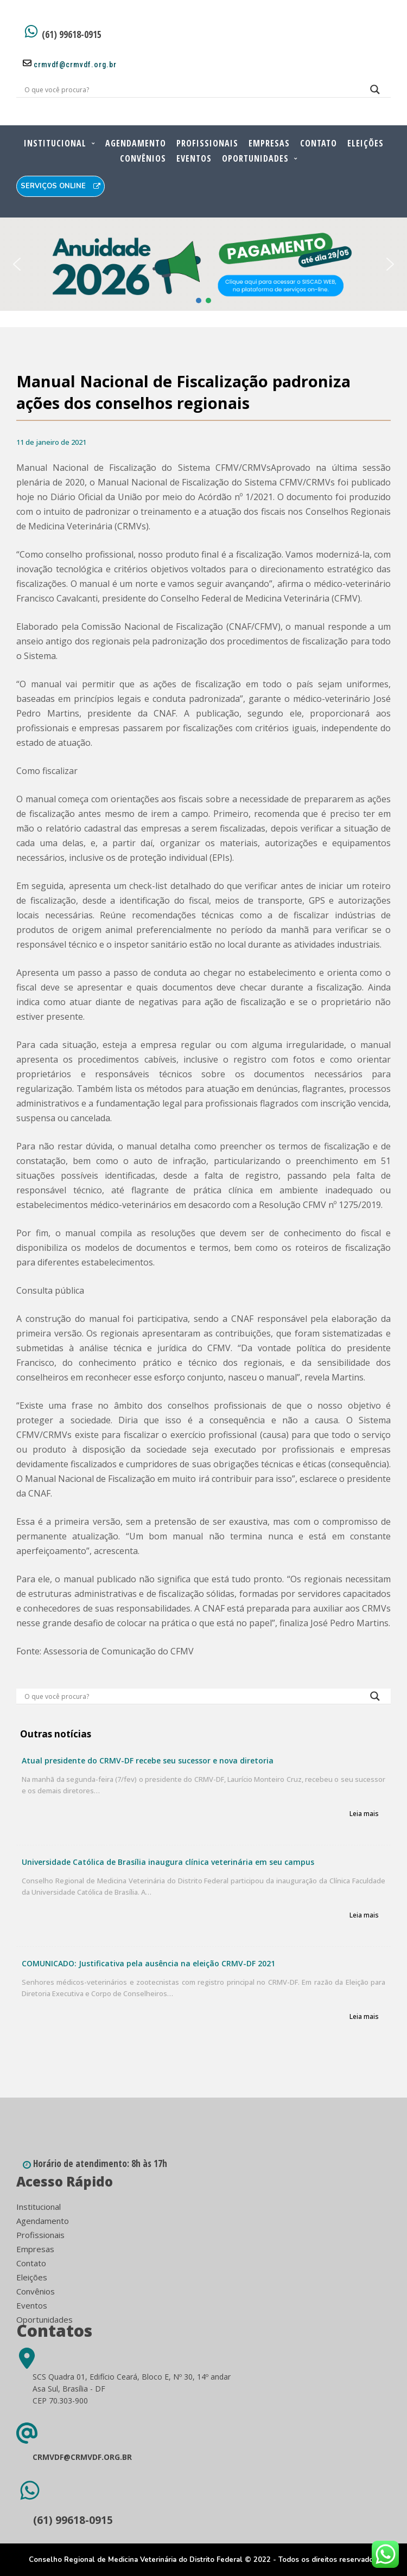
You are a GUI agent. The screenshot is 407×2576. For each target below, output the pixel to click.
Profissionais (207, 143)
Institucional (55, 143)
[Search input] (190, 89)
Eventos (194, 158)
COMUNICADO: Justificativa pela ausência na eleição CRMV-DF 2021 (148, 1963)
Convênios (143, 158)
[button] (203, 264)
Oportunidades (255, 158)
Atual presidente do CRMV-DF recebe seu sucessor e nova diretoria (148, 1760)
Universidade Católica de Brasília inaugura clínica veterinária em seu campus (168, 1862)
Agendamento (135, 143)
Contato (318, 143)
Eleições (365, 143)
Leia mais (364, 1814)
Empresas (269, 143)
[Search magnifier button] (375, 92)
